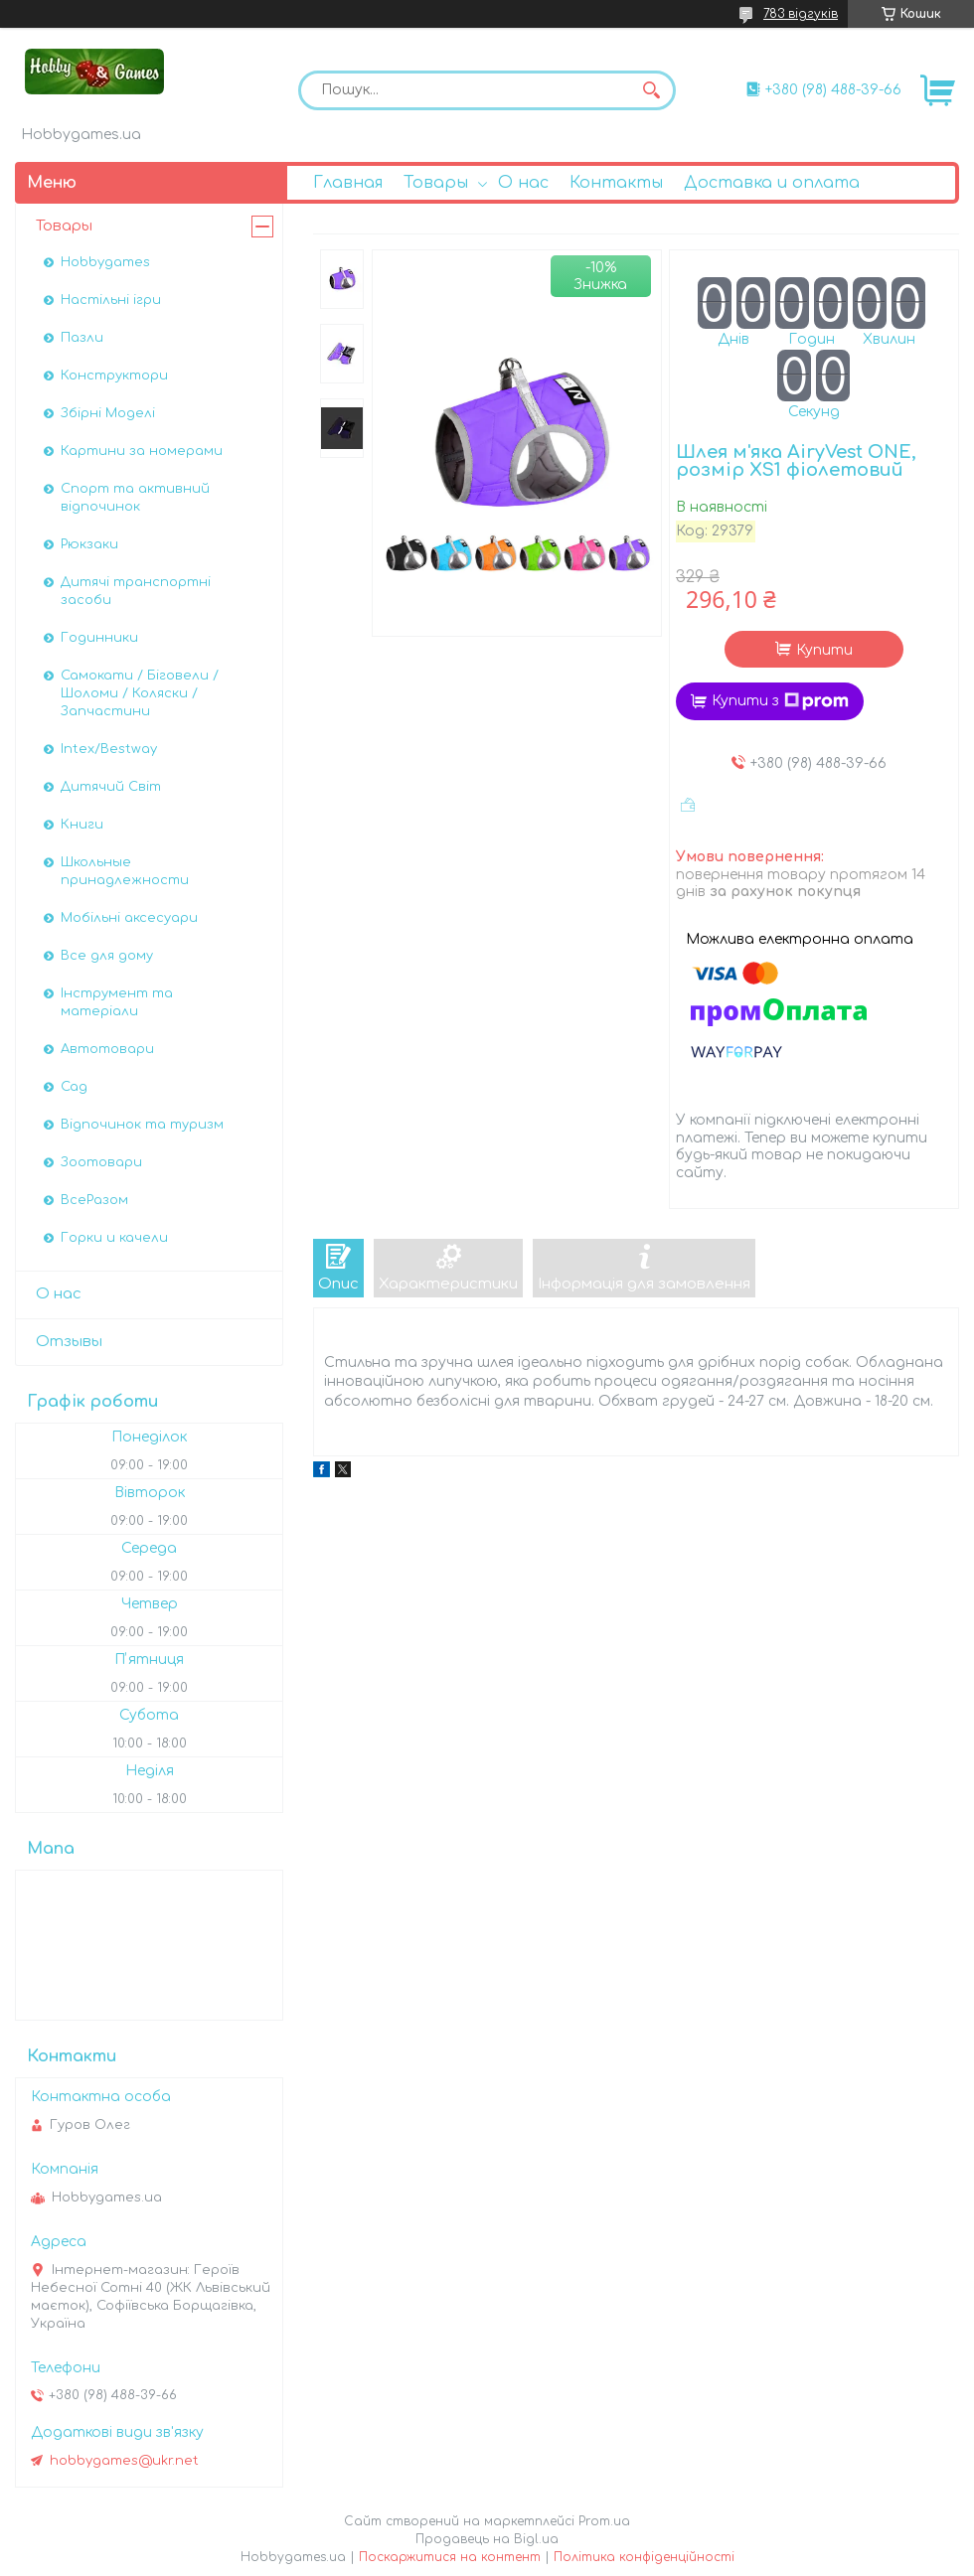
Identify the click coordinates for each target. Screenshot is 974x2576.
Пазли (82, 338)
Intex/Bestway (109, 749)
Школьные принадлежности (125, 871)
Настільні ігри (111, 300)
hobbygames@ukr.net (124, 2461)
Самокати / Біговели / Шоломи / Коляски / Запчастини (140, 693)
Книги (82, 825)
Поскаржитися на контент (450, 2557)
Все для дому (107, 956)
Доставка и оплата (772, 183)
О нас (523, 183)
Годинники (99, 638)
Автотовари (107, 1049)
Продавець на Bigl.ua (487, 2539)
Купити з (780, 701)
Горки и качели (114, 1238)
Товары (436, 183)
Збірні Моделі (108, 413)
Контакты (616, 183)
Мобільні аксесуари (129, 918)
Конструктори (114, 375)
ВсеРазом (94, 1200)
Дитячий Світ (111, 787)
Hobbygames (105, 262)
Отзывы (69, 1341)
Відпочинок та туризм (142, 1125)
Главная (348, 183)
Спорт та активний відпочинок (135, 498)
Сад (74, 1087)
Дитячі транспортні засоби (136, 591)
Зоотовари (101, 1162)
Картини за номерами (142, 451)
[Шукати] (651, 90)
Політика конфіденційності (644, 2557)
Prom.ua (604, 2521)
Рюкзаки (89, 544)
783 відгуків (800, 14)
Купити (824, 650)
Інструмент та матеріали (117, 1002)
